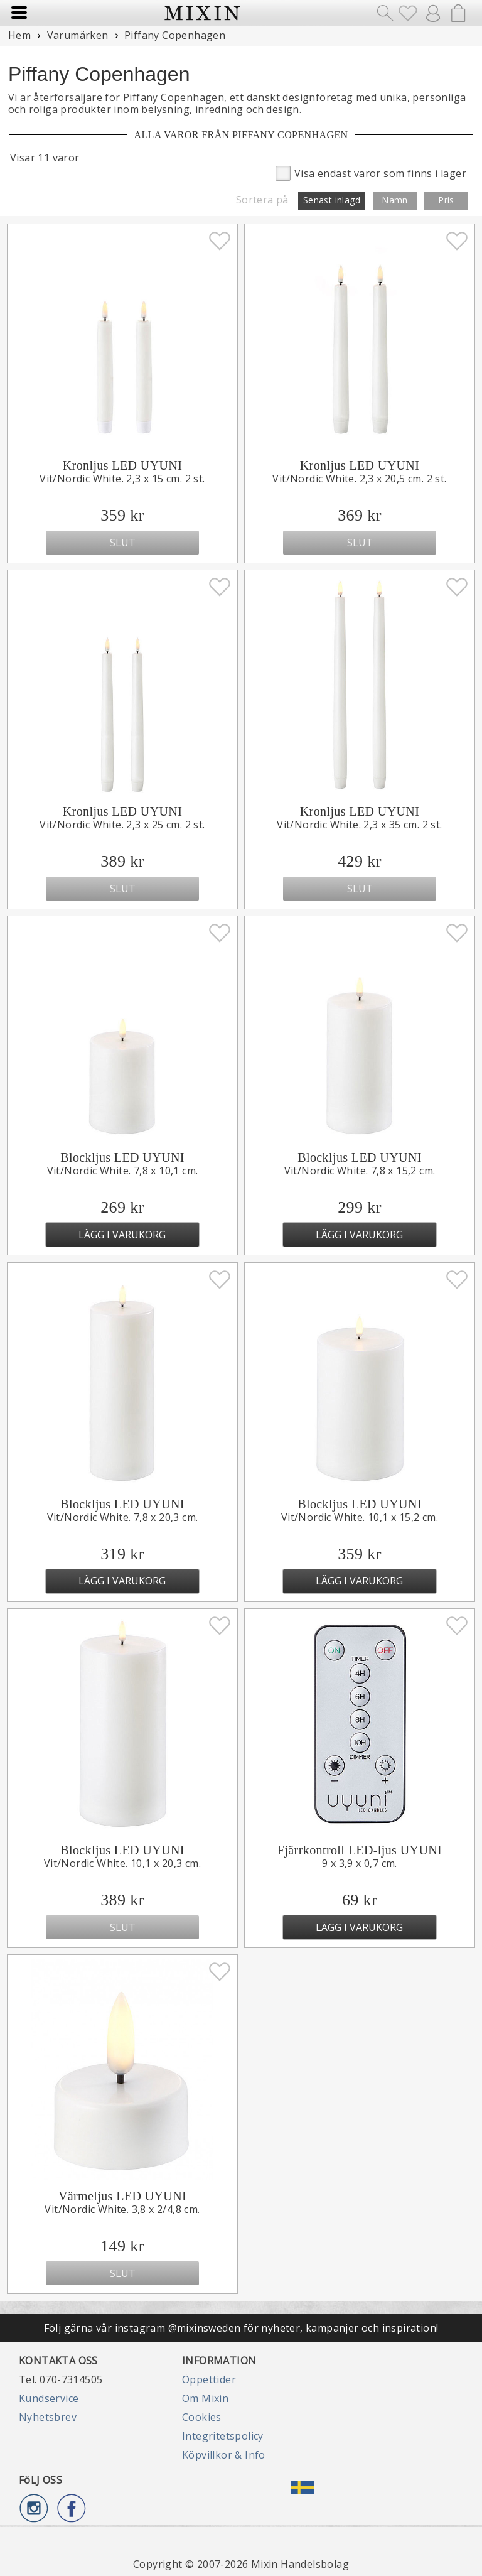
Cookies (202, 2417)
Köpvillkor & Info (223, 2455)
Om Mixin (205, 2398)
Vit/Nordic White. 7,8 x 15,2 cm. (360, 1170)
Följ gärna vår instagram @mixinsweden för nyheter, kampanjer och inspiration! (241, 2328)
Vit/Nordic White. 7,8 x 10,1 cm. (122, 1170)
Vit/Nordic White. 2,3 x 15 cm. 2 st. (122, 478)
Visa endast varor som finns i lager (371, 172)
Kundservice (48, 2398)
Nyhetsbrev (48, 2417)
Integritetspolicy (223, 2436)
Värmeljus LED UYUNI (122, 2196)
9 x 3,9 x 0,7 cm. (359, 1863)
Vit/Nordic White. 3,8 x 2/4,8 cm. (122, 2209)
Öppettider (209, 2379)
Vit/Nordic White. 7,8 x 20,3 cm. (122, 1517)
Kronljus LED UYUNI (123, 465)
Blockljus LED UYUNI (122, 1157)
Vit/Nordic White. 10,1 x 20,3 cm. (122, 1863)
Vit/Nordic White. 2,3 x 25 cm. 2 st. (122, 824)
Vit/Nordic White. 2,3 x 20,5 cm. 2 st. (359, 478)
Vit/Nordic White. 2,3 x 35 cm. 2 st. (359, 824)
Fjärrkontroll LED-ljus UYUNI (359, 1850)
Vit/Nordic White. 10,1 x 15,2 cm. (359, 1517)
